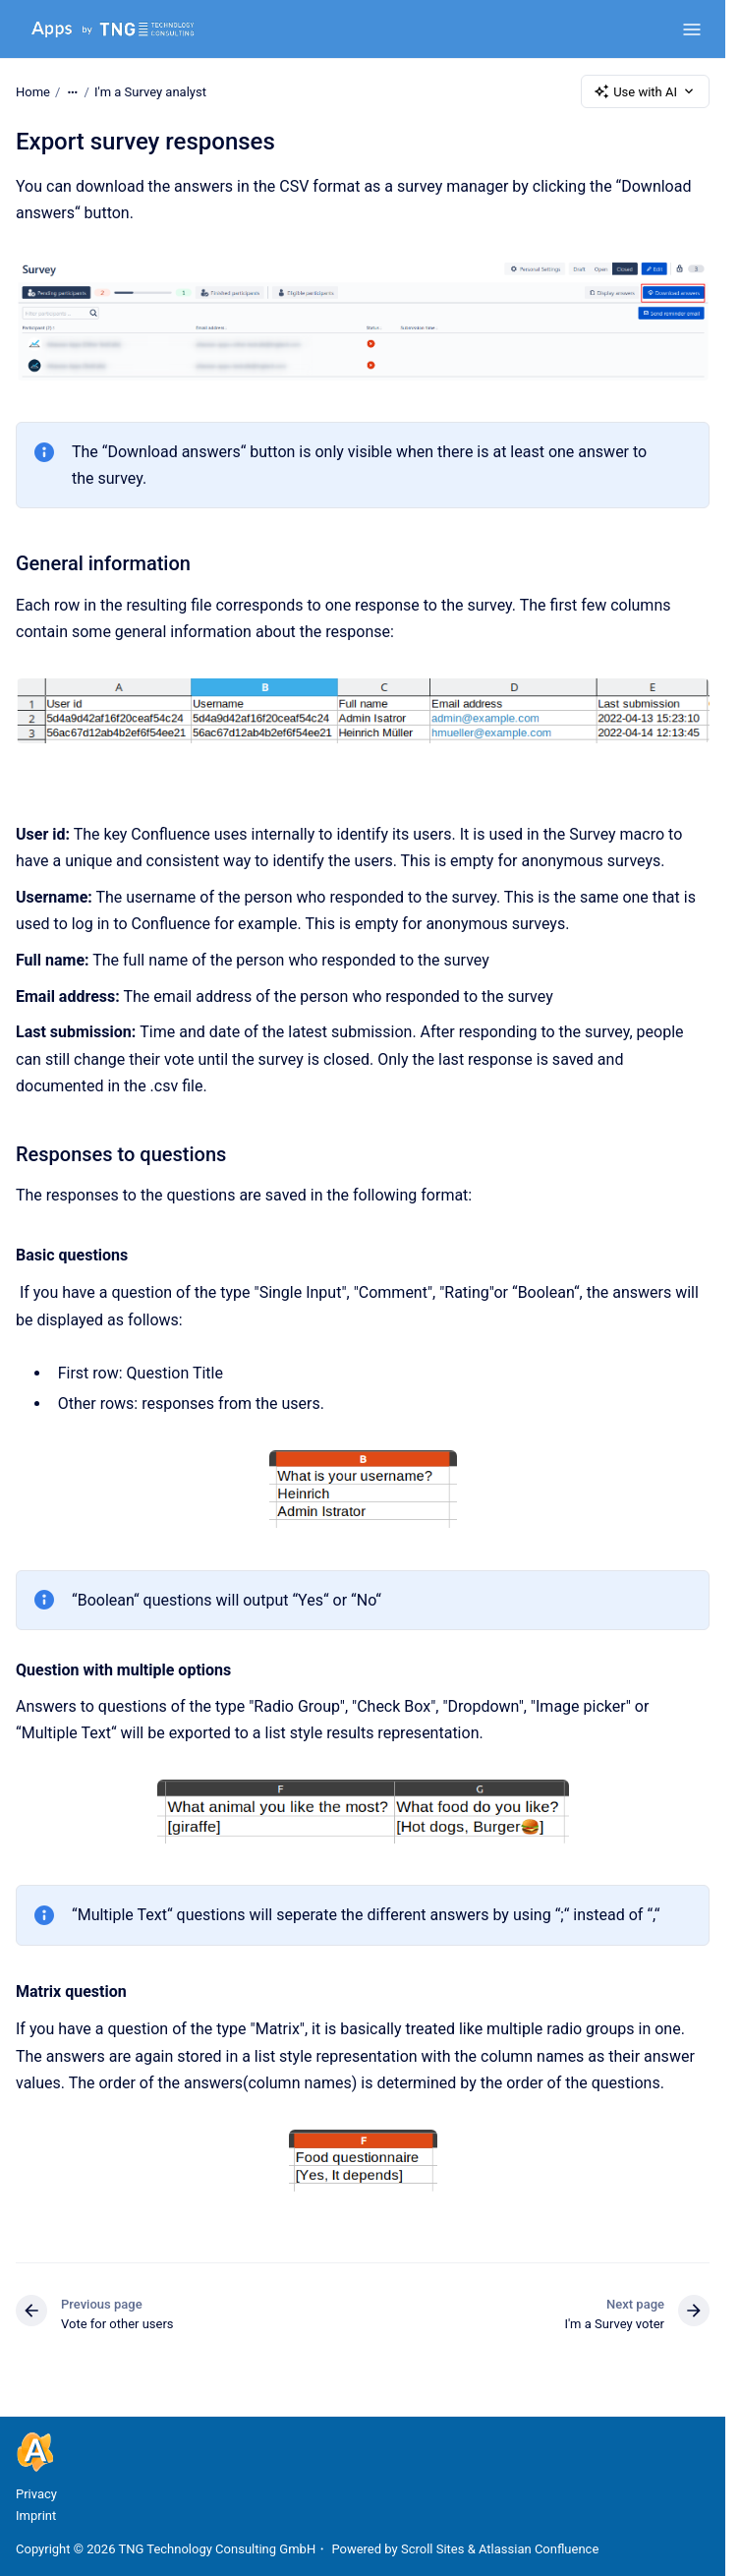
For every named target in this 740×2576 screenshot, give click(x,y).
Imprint (36, 2515)
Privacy (36, 2494)
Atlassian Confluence (538, 2549)
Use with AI (645, 91)
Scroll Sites (433, 2549)
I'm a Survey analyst (150, 91)
